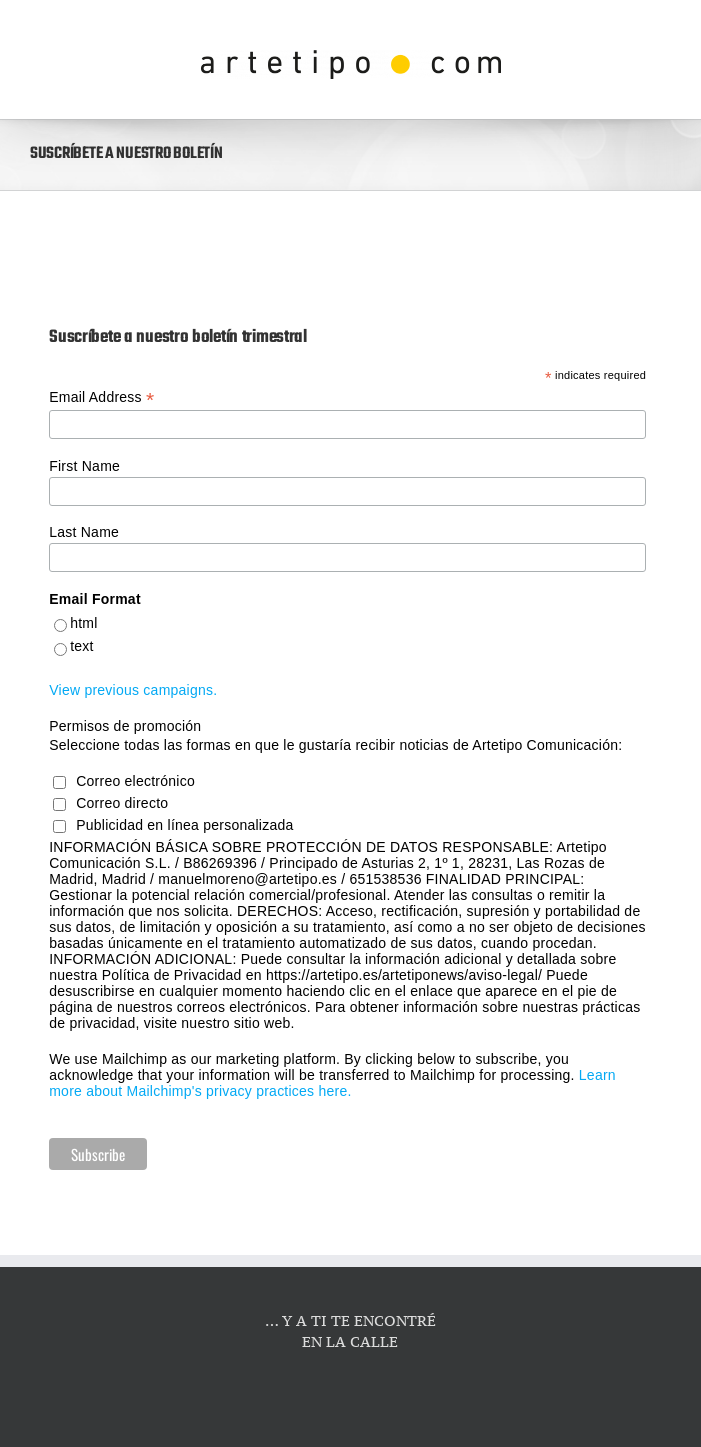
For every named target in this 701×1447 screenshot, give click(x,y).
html (83, 623)
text (82, 646)
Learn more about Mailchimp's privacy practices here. (332, 1083)
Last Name (84, 532)
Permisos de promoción (125, 726)
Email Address (101, 397)
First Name (84, 466)
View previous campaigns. (133, 690)
